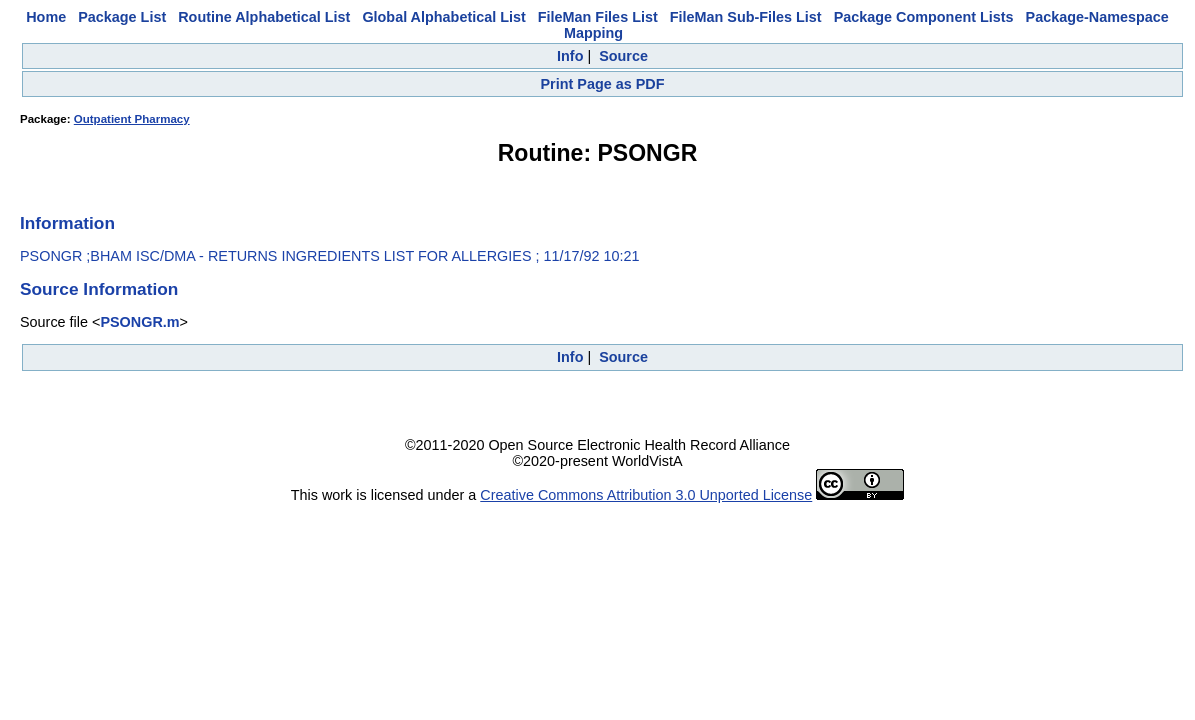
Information (67, 223)
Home (46, 17)
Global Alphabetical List (443, 17)
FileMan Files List (598, 17)
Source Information (99, 289)
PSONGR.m (139, 322)
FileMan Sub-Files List (746, 17)
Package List (122, 17)
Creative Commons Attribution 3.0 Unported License (646, 495)
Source (623, 56)
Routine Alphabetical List (264, 17)
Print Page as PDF (603, 84)
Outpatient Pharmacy (132, 119)
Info (570, 56)
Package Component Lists (924, 17)
